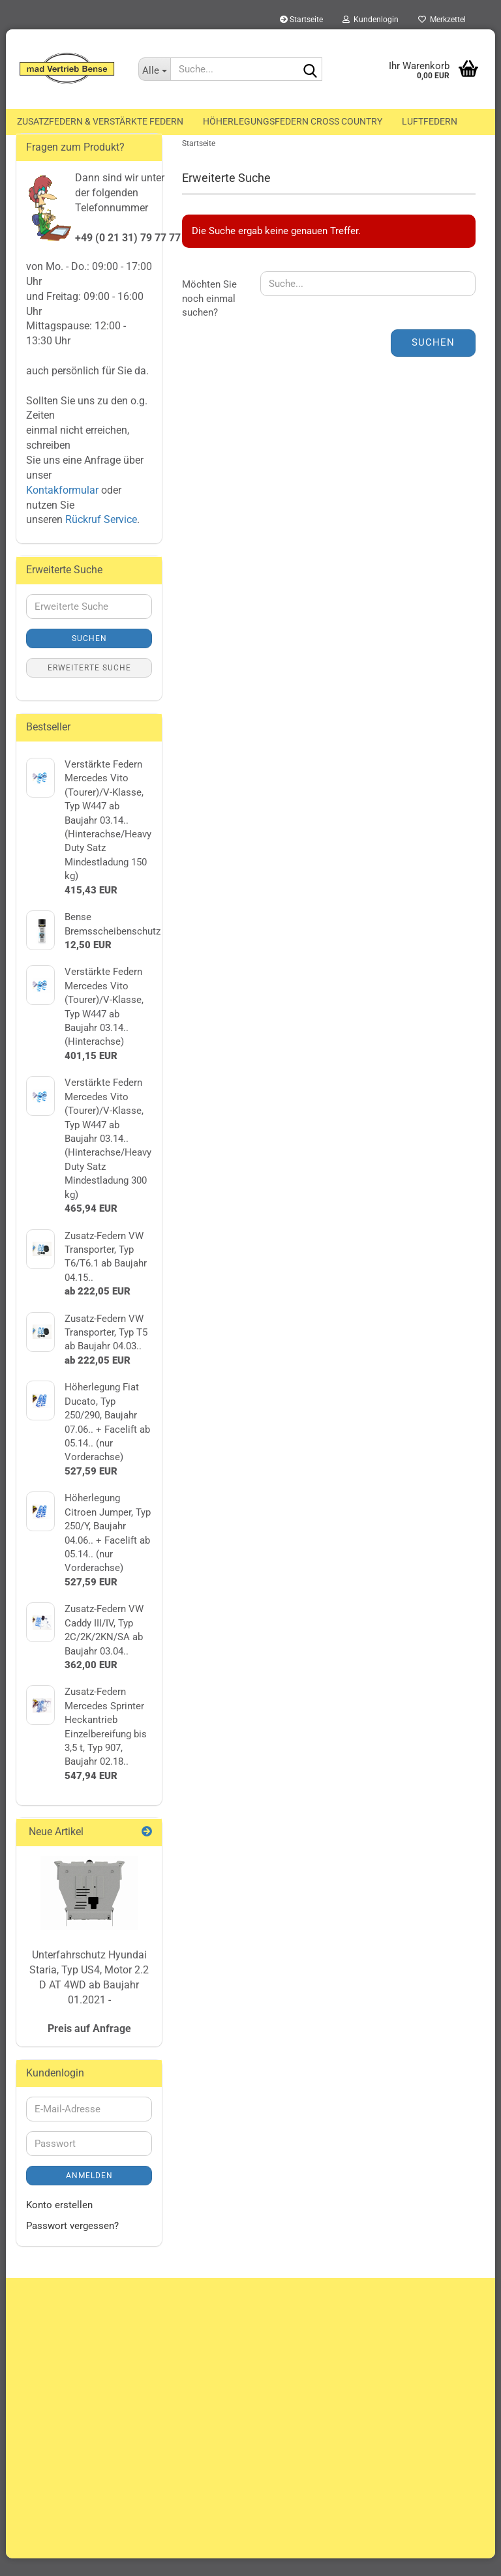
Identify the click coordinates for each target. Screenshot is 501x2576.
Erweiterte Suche (89, 685)
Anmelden (89, 2193)
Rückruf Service (100, 537)
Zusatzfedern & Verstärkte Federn (100, 121)
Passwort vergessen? (72, 2243)
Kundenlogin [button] (370, 19)
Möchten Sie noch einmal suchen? (209, 316)
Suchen (433, 360)
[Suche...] (154, 69)
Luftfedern (429, 121)
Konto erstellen (59, 2222)
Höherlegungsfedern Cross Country (292, 121)
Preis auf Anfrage (89, 2045)
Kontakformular (62, 507)
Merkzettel (442, 19)
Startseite (301, 19)
